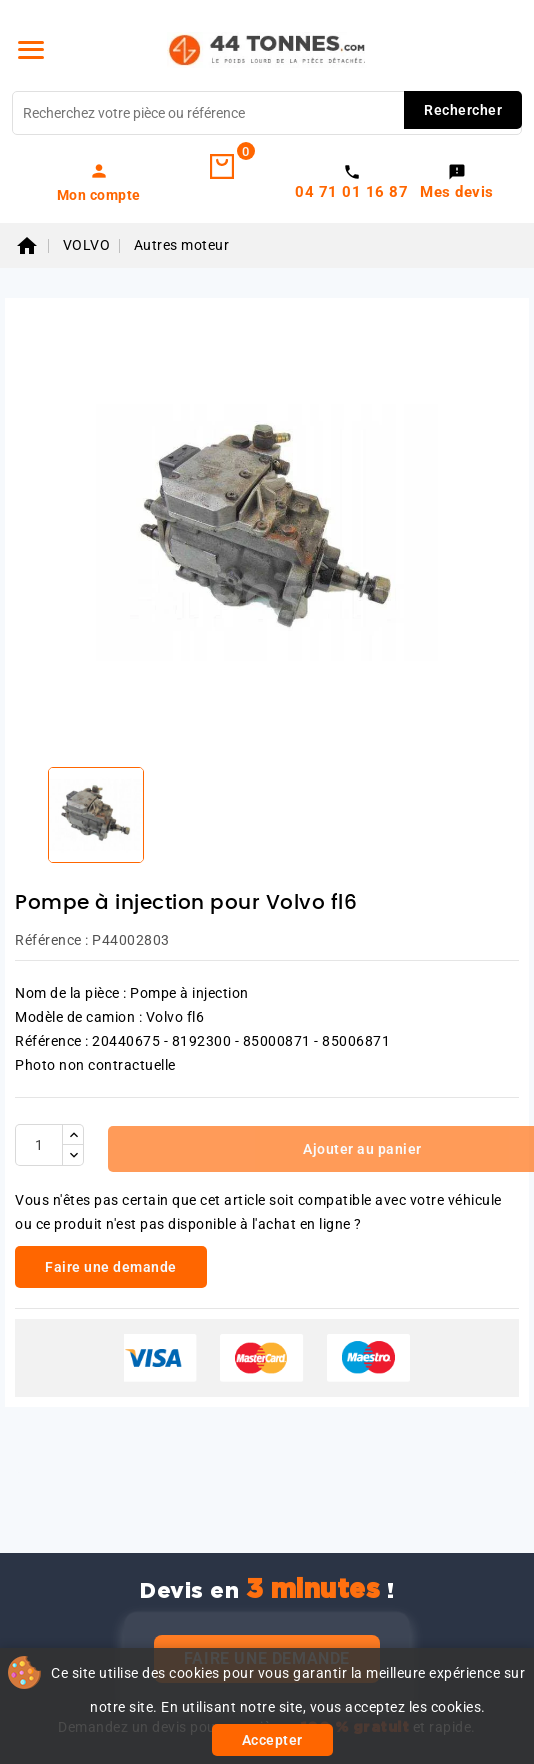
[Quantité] (39, 1145)
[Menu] (31, 50)
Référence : (52, 940)
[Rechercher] (267, 113)
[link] (98, 182)
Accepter (272, 1740)
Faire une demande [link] (111, 1267)
